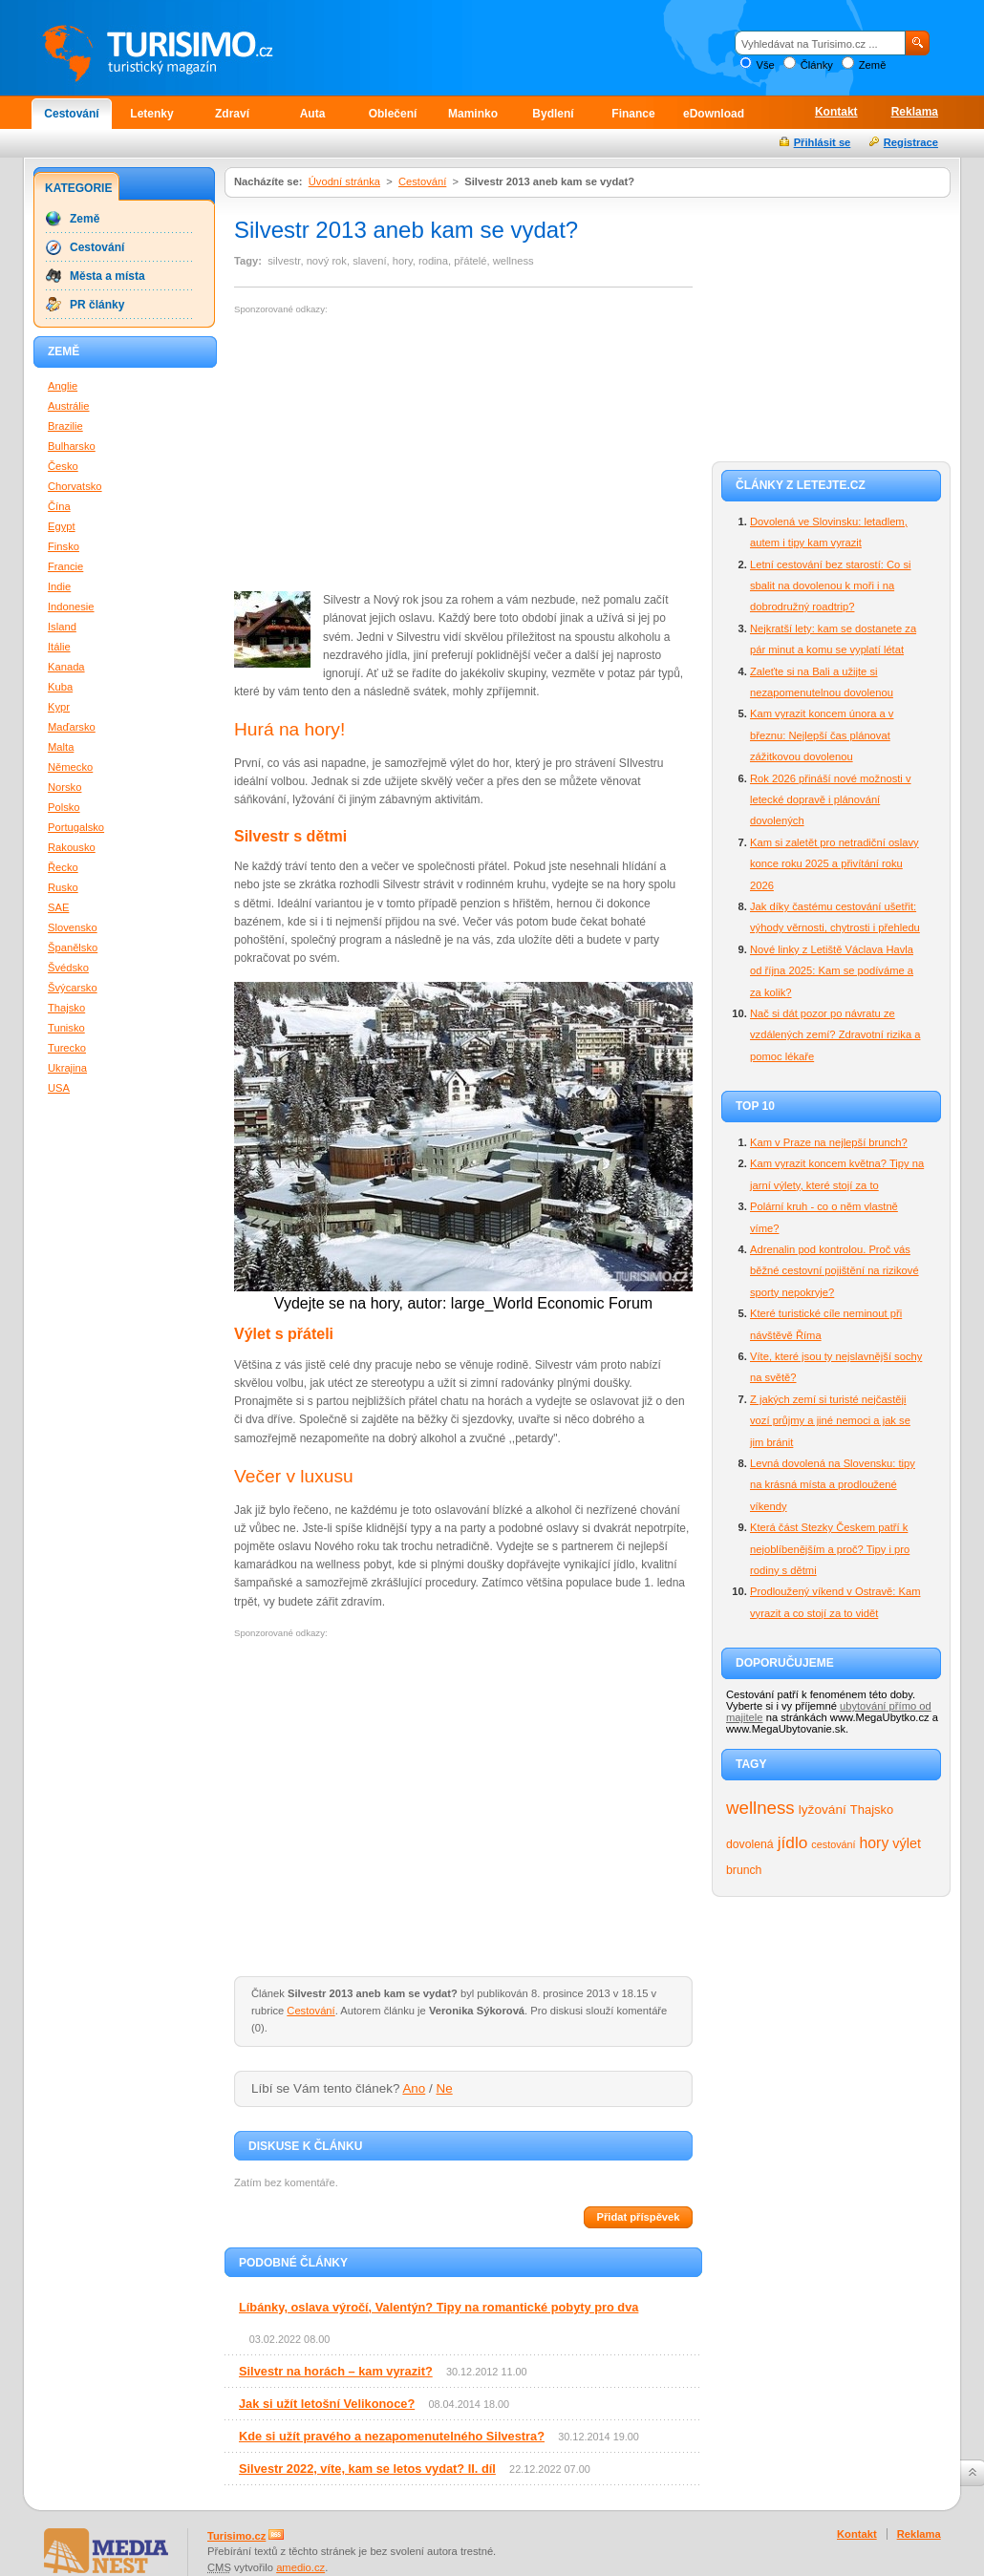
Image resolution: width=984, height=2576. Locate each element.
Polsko (64, 807)
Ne (445, 2088)
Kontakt (836, 111)
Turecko (67, 1048)
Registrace (911, 142)
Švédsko (68, 967)
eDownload (713, 113)
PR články (97, 304)
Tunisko (66, 1027)
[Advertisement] (394, 453)
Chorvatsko (75, 486)
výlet (906, 1843)
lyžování (822, 1809)
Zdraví (232, 113)
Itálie (59, 646)
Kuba (60, 686)
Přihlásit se (822, 142)
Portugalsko (76, 827)
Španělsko (72, 947)
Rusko (63, 887)
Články (817, 65)
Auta (313, 113)
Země (873, 65)
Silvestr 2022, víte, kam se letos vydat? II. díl (367, 2468)
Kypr (59, 707)
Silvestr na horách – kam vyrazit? (336, 2371)
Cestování (71, 113)
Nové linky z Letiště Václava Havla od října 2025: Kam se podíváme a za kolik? (831, 971)
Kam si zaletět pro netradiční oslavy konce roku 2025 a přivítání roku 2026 (834, 864)
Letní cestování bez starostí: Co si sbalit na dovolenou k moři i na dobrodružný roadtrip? (830, 586)
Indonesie (71, 606)
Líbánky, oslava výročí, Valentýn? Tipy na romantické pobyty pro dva (438, 2307)
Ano (413, 2088)
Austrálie (69, 406)
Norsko (64, 787)
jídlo (793, 1842)
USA (59, 1088)
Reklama (914, 111)
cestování (833, 1844)
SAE (58, 907)
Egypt (61, 526)
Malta (61, 747)
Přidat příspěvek (637, 2217)
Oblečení (393, 113)
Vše (765, 65)
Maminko (473, 113)
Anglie (62, 386)
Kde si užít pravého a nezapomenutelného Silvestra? (392, 2436)
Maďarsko (72, 727)
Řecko (63, 867)
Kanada (66, 666)
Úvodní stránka (344, 181)
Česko (63, 466)
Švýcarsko (72, 987)
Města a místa (107, 276)
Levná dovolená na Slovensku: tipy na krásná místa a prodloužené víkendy (832, 1485)
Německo (70, 767)
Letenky (151, 113)
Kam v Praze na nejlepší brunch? (829, 1142)
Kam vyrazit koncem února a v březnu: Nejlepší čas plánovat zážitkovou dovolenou (821, 735)
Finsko (63, 546)
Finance (632, 113)
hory (874, 1843)
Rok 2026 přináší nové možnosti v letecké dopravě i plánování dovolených (830, 800)
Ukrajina (67, 1068)
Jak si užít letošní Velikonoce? (327, 2403)
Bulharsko (72, 446)
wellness (760, 1808)
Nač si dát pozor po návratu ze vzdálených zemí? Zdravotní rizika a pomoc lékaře (835, 1035)
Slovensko (72, 927)
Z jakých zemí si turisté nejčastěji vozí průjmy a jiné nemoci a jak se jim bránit (830, 1421)
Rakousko (72, 847)
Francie (65, 566)
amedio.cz (300, 2567)
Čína (59, 506)
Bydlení (552, 113)
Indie (59, 586)
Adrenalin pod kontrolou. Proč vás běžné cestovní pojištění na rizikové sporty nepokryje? (834, 1271)
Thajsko (871, 1809)
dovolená (750, 1844)
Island (62, 626)
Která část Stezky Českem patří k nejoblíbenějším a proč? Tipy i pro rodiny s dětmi (829, 1549)
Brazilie (65, 426)
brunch (743, 1870)
